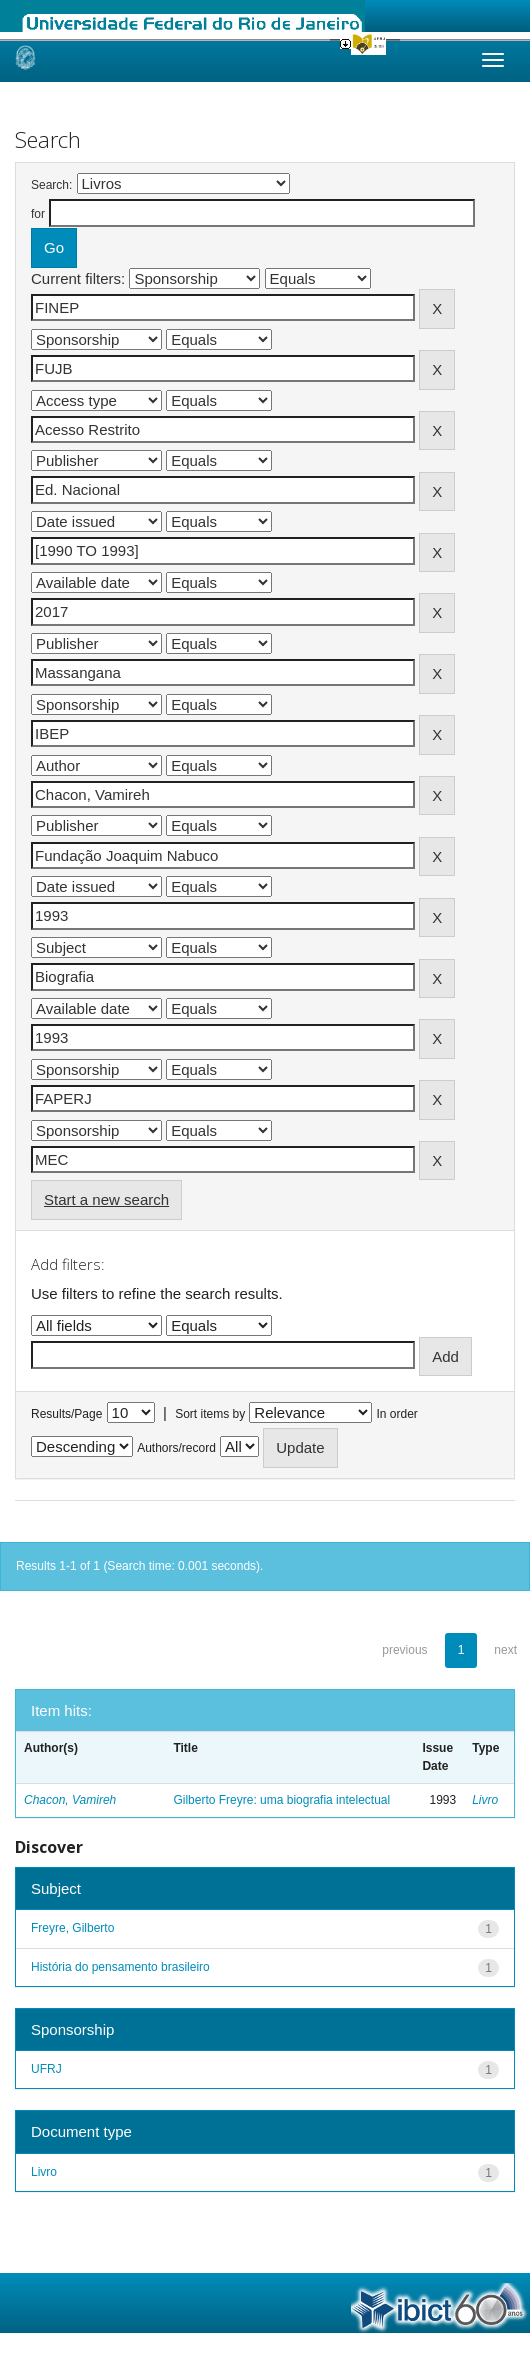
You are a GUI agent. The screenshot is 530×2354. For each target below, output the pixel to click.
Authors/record (176, 1448)
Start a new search (106, 1199)
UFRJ (46, 2069)
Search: (51, 185)
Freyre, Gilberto (72, 1928)
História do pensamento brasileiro (120, 1967)
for (38, 214)
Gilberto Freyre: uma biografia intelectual (281, 1800)
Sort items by (210, 1414)
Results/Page (66, 1414)
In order (397, 1414)
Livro (485, 1800)
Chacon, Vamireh (70, 1800)
